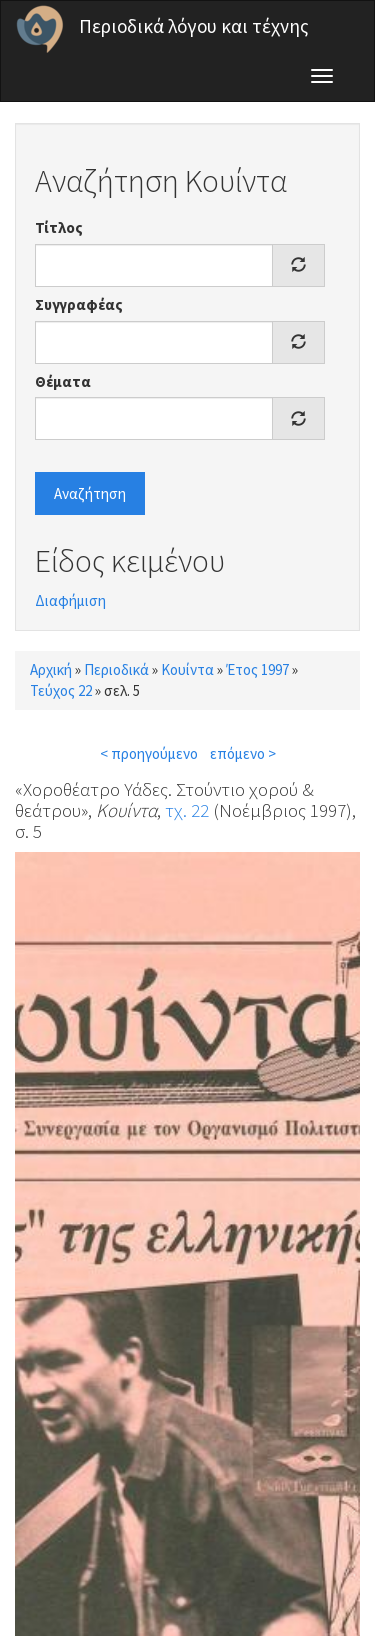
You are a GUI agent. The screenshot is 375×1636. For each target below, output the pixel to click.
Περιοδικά (116, 669)
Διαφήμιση (70, 600)
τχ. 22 (187, 810)
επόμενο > (243, 753)
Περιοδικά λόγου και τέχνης (194, 26)
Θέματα (63, 381)
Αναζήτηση (90, 493)
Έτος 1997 (257, 669)
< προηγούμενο (149, 753)
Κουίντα (187, 669)
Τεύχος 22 (61, 690)
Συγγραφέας (79, 304)
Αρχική (51, 669)
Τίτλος (59, 227)
